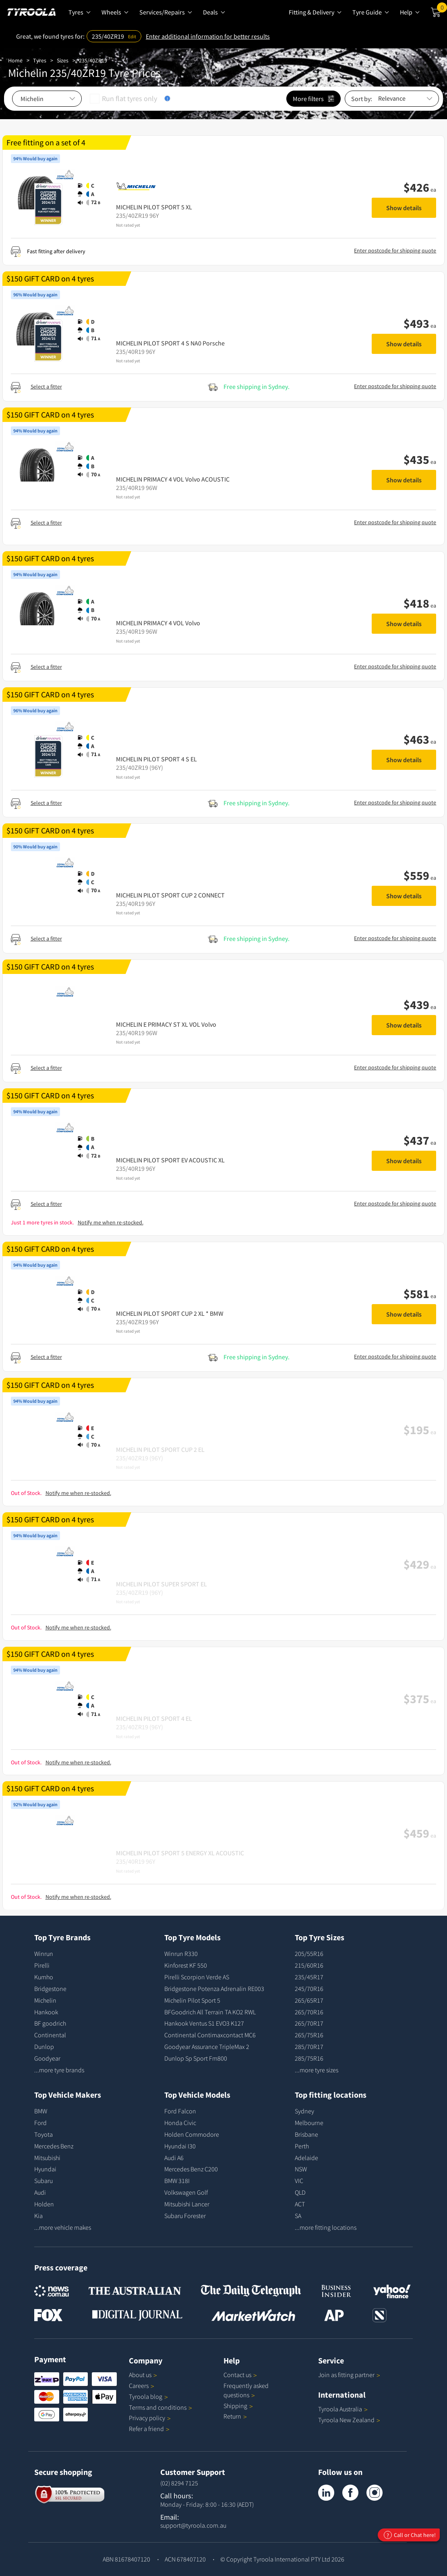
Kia (38, 2216)
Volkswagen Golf (186, 2192)
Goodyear (47, 2058)
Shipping (235, 2406)
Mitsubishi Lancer (186, 2204)
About (143, 2375)
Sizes (62, 60)
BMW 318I (177, 2181)
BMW (40, 2111)
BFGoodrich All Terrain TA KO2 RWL (210, 2012)
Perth (302, 2146)
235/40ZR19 (93, 60)
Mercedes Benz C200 (191, 2169)
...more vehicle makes (62, 2227)
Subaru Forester (185, 2216)
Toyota (43, 2134)
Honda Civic (180, 2123)
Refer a (149, 2429)
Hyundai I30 (180, 2146)
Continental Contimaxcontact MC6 (210, 2035)
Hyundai (45, 2169)
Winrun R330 (181, 1954)
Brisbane (306, 2134)
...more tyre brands (59, 2070)
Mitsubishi (47, 2158)
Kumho (43, 1977)
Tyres (39, 60)
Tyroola (148, 2396)
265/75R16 (309, 2035)
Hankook (46, 2012)
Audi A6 (174, 2158)
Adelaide (306, 2158)
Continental (50, 2035)
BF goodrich (50, 2023)
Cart (442, 9)
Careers (139, 2386)
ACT (300, 2204)
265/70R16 (309, 2012)
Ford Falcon (180, 2111)
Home (15, 60)
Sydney (304, 2111)
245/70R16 (309, 1989)
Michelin (45, 2000)
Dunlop (44, 2047)
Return (232, 2416)
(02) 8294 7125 (179, 2483)
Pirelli (42, 1965)
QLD (300, 2192)
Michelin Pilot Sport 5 (192, 2000)
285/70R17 (309, 2047)
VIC (299, 2181)
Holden (44, 2204)
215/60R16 (309, 1965)
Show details (404, 208)
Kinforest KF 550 (185, 1965)
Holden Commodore (191, 2134)
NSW (301, 2169)
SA (298, 2216)
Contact (240, 2375)
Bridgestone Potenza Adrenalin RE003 (214, 1989)
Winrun (43, 1954)
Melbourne (309, 2123)
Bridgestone (50, 1989)
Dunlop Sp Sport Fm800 (195, 2058)
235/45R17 (309, 1977)
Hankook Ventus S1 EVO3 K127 (204, 2023)
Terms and (160, 2407)
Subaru (43, 2181)
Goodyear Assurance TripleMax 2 (206, 2047)
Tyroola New (349, 2420)
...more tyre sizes (316, 2070)
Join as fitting (349, 2375)
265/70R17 (309, 2023)
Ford (40, 2123)
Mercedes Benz (53, 2146)
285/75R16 (309, 2058)
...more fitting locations (325, 2227)
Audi (40, 2192)
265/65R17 (309, 2000)
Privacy (150, 2418)
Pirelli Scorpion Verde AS (196, 1977)
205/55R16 (309, 1954)
